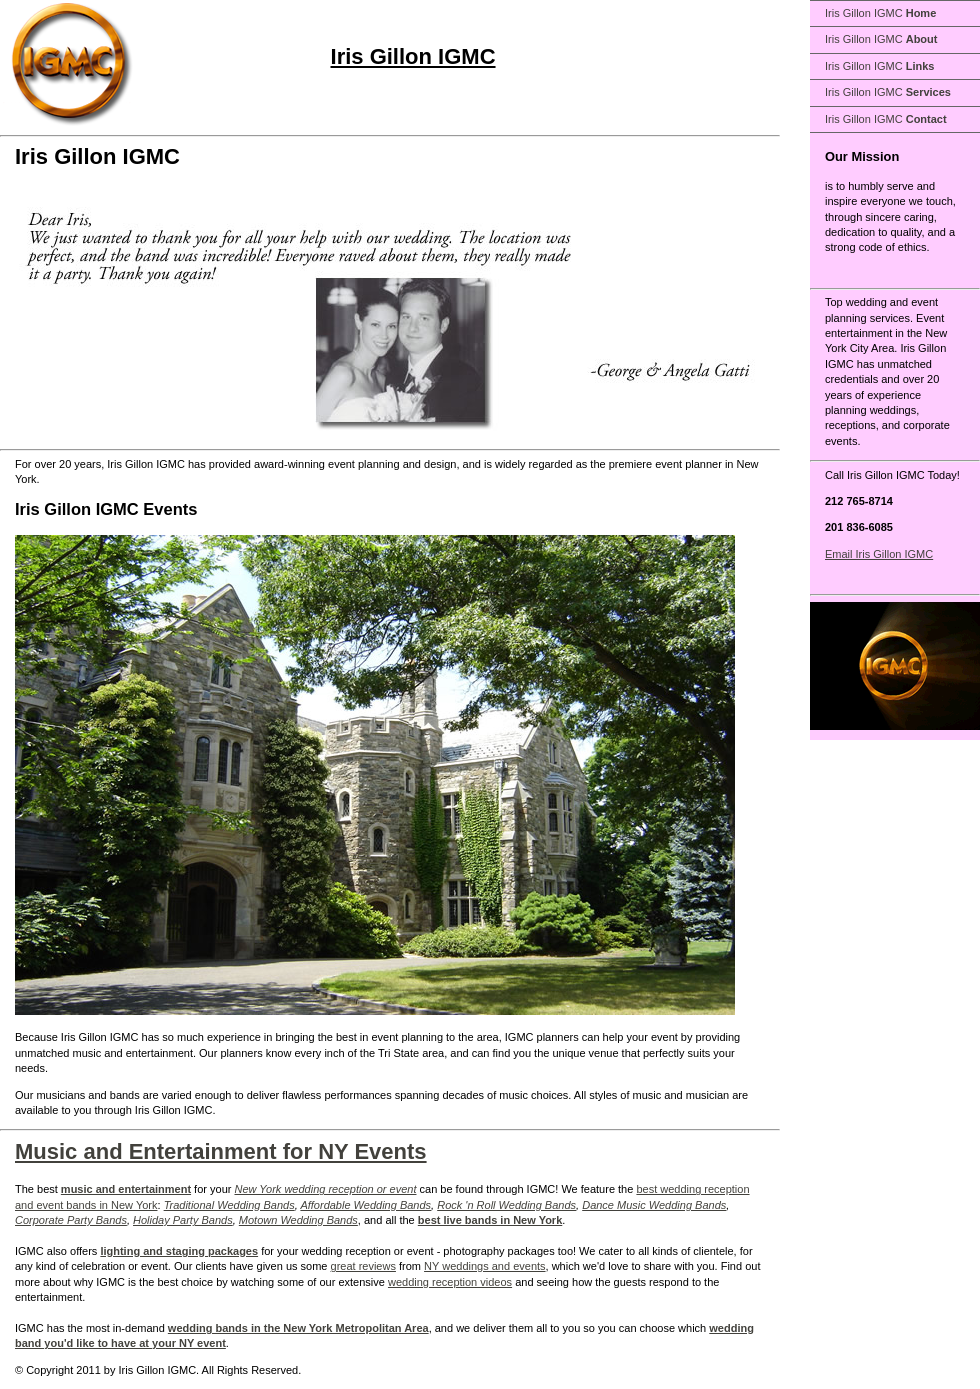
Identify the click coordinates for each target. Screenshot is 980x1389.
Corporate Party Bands (71, 1220)
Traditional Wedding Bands (229, 1205)
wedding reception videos (450, 1282)
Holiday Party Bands (183, 1220)
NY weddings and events (485, 1266)
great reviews (363, 1266)
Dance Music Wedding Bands (654, 1205)
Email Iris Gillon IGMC (879, 554)
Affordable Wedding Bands (365, 1205)
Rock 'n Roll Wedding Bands (506, 1205)
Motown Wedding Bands (298, 1220)
